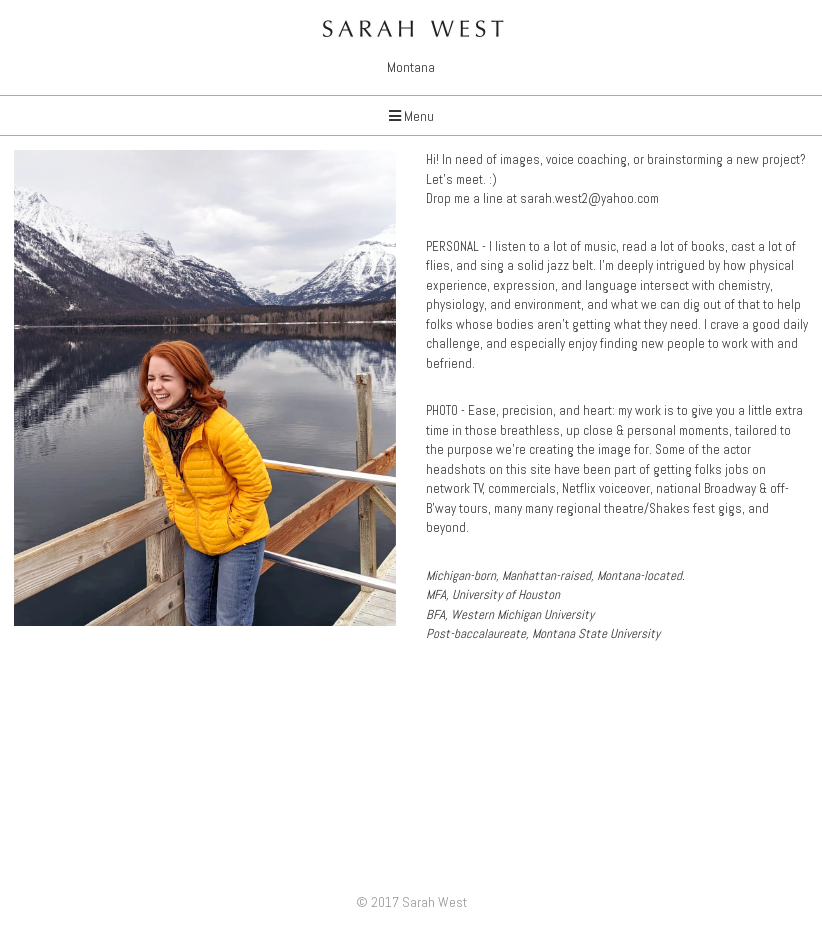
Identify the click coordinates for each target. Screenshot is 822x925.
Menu (411, 116)
